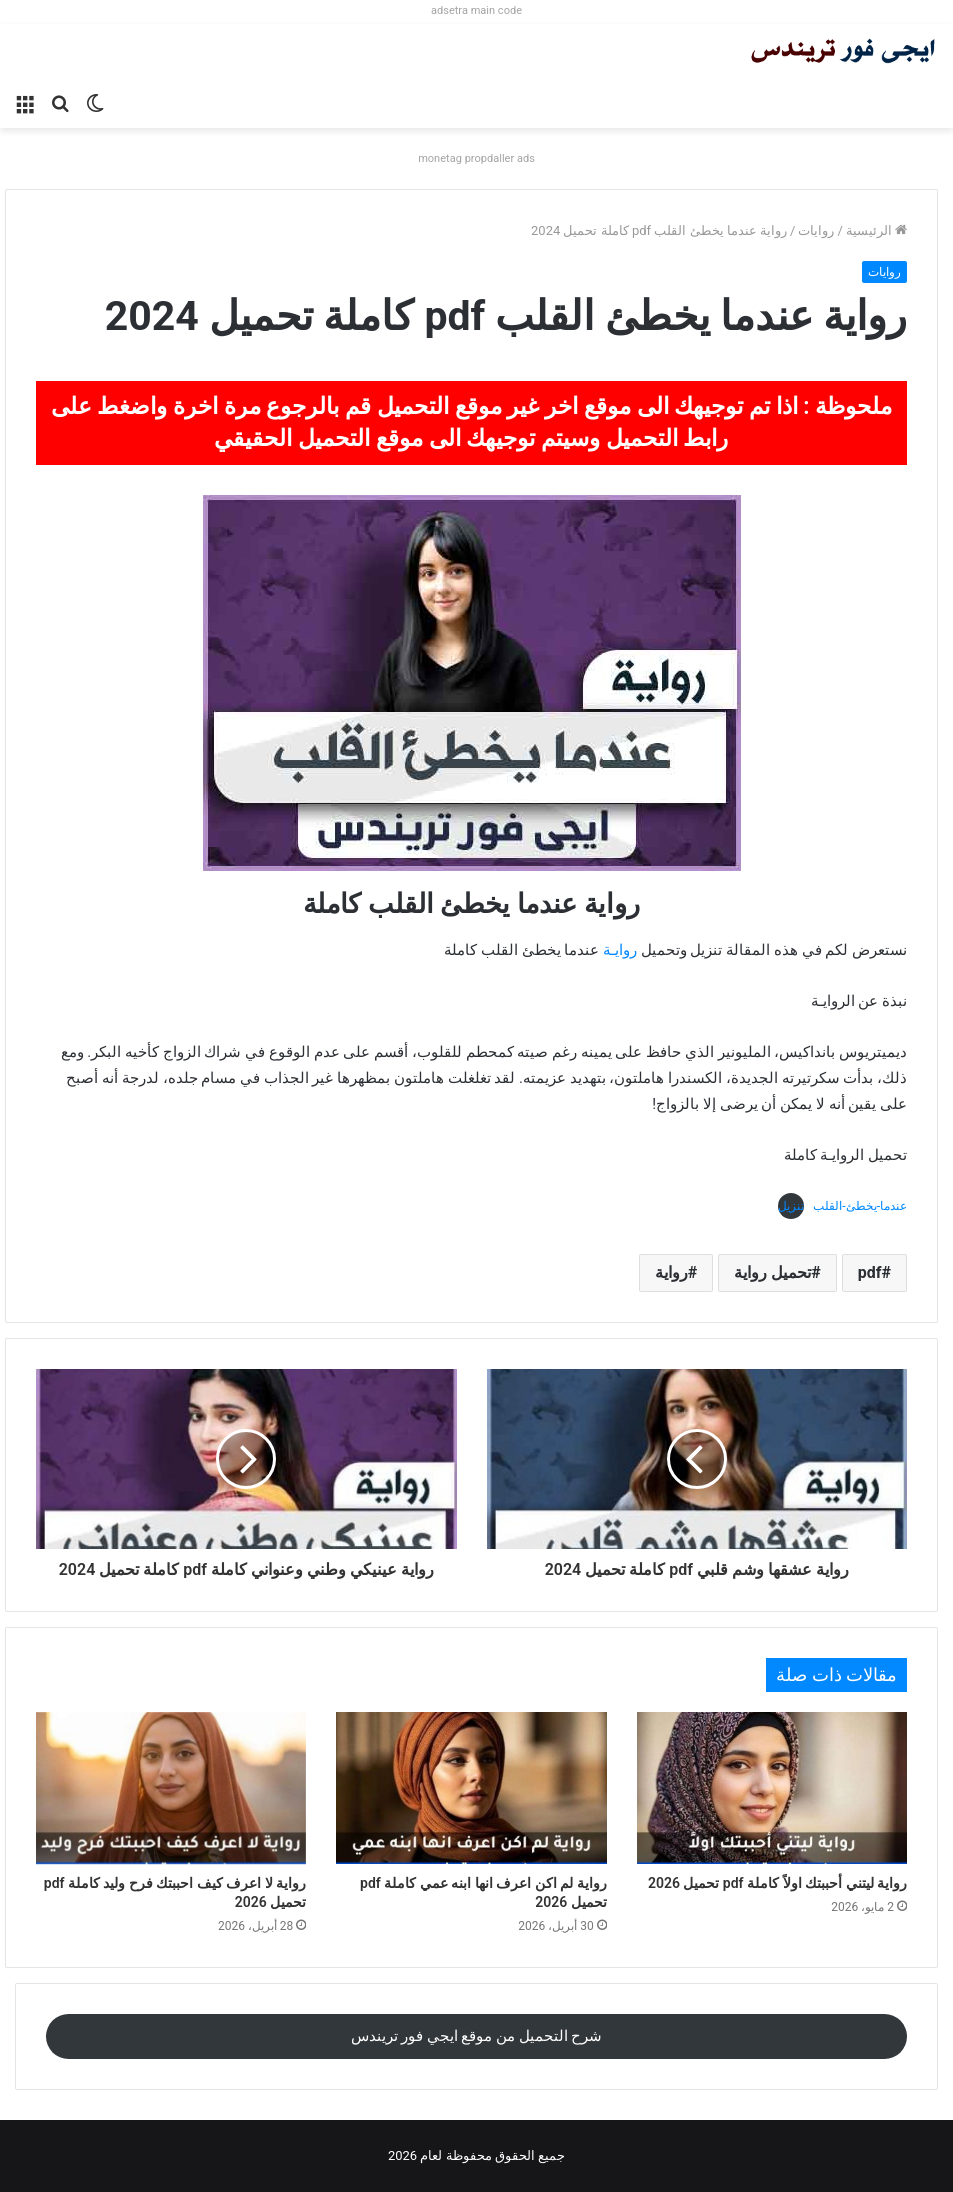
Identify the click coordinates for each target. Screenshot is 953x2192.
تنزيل (791, 1206)
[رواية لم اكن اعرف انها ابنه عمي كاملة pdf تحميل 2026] (471, 1788)
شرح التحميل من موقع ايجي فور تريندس (477, 2036)
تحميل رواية (772, 1272)
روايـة (620, 950)
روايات (816, 230)
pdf (870, 1272)
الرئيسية (876, 230)
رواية (671, 1272)
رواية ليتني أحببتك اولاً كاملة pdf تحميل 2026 (777, 1883)
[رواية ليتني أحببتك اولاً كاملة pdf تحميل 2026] (772, 1788)
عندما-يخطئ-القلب (860, 1206)
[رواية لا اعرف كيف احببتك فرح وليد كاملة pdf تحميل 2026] (171, 1788)
